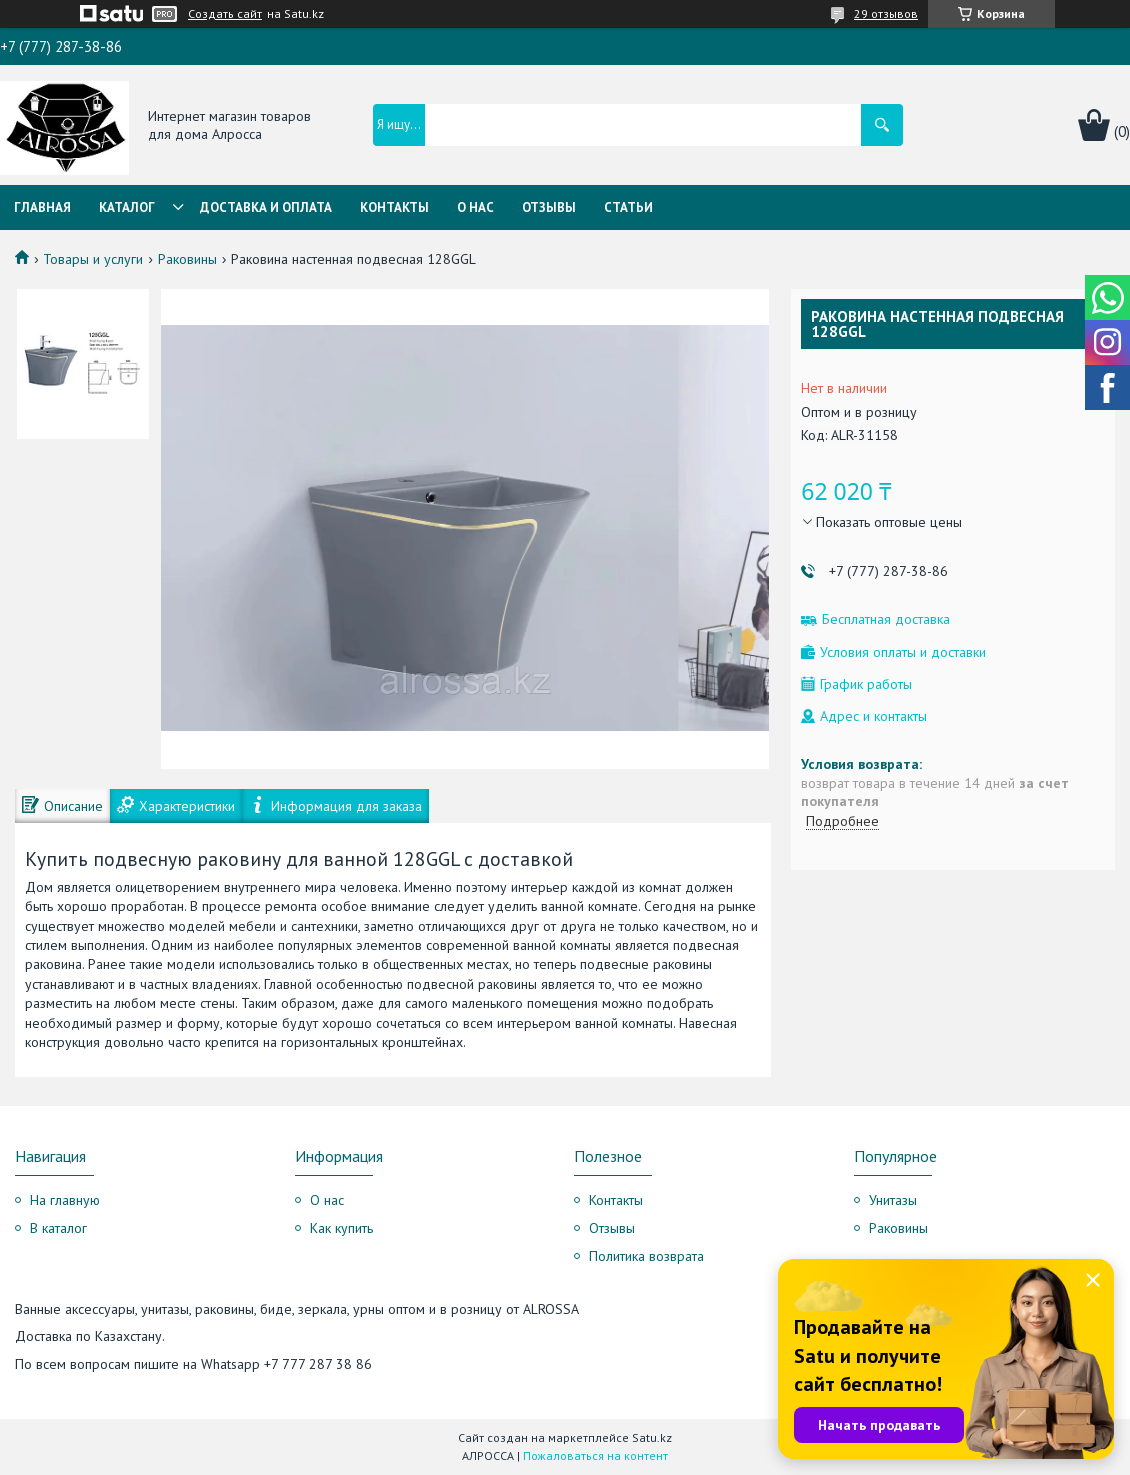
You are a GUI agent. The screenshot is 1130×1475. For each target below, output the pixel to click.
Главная (42, 207)
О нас (475, 207)
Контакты (394, 207)
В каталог (58, 1228)
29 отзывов (886, 13)
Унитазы (893, 1200)
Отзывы (549, 207)
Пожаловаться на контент (595, 1455)
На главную (65, 1200)
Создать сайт (225, 14)
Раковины (187, 259)
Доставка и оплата (266, 207)
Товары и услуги (93, 259)
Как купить (341, 1228)
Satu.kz (652, 1437)
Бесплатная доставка (886, 619)
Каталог (127, 207)
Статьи (628, 207)
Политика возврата (646, 1256)
